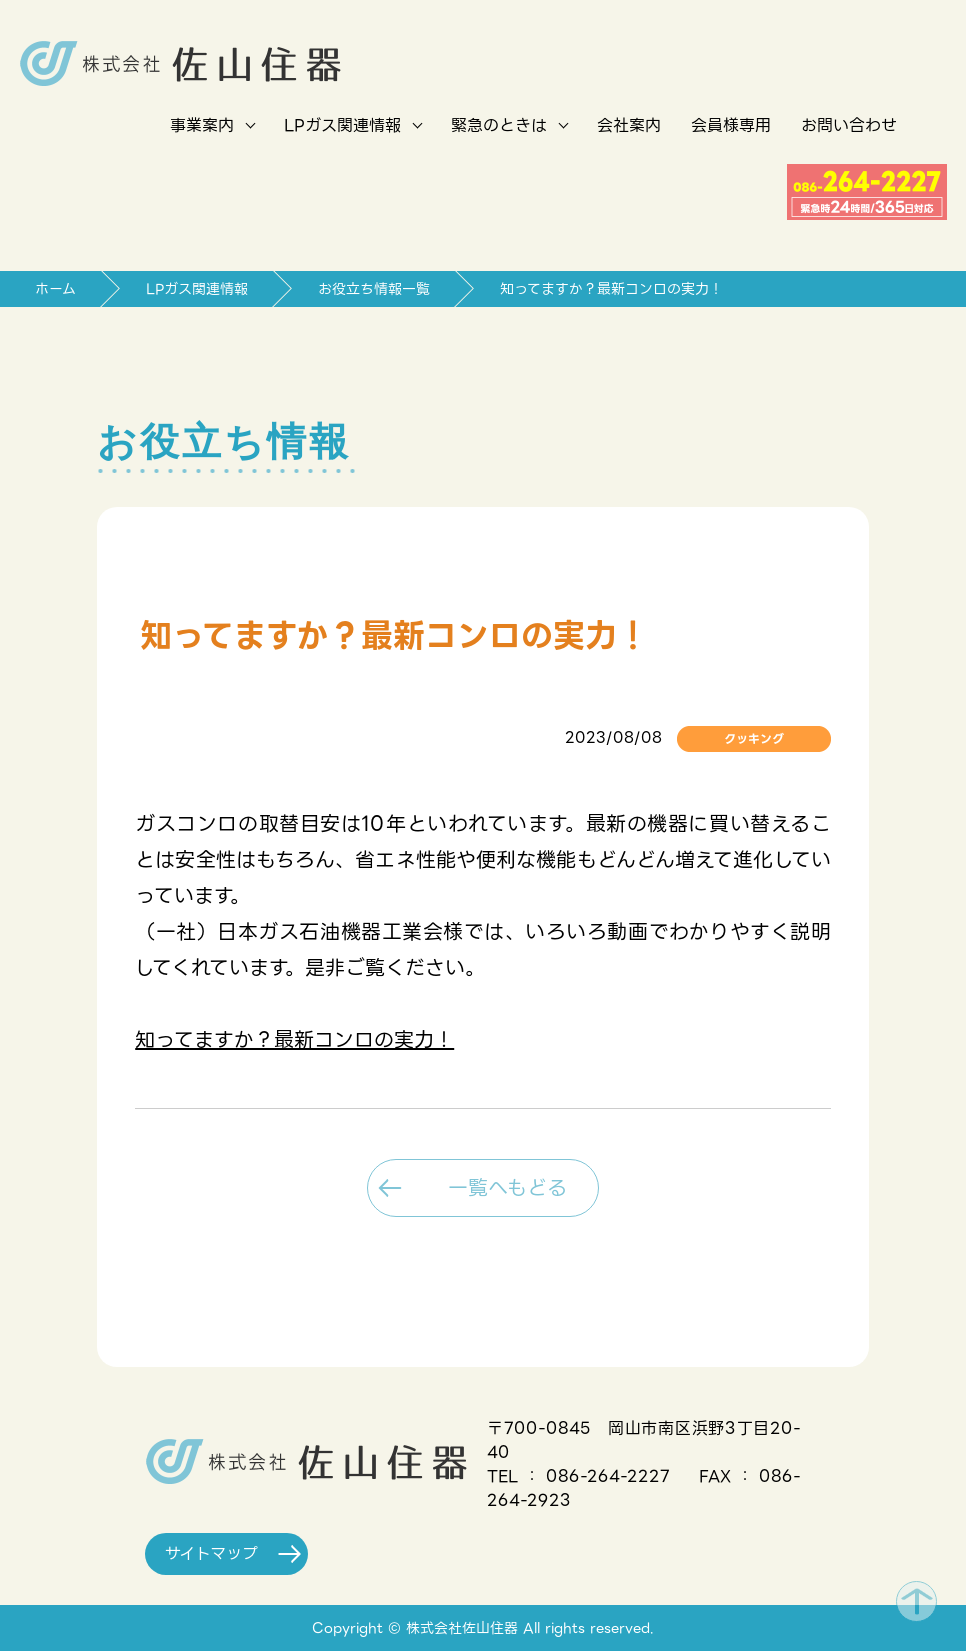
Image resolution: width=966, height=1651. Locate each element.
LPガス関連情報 (342, 125)
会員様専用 (731, 125)
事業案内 (202, 125)
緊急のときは (499, 125)
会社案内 (629, 125)
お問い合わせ (849, 125)
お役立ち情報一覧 (374, 289)
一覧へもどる (497, 1188)
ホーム (55, 289)
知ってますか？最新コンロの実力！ (294, 1040)
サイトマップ (221, 1553)
